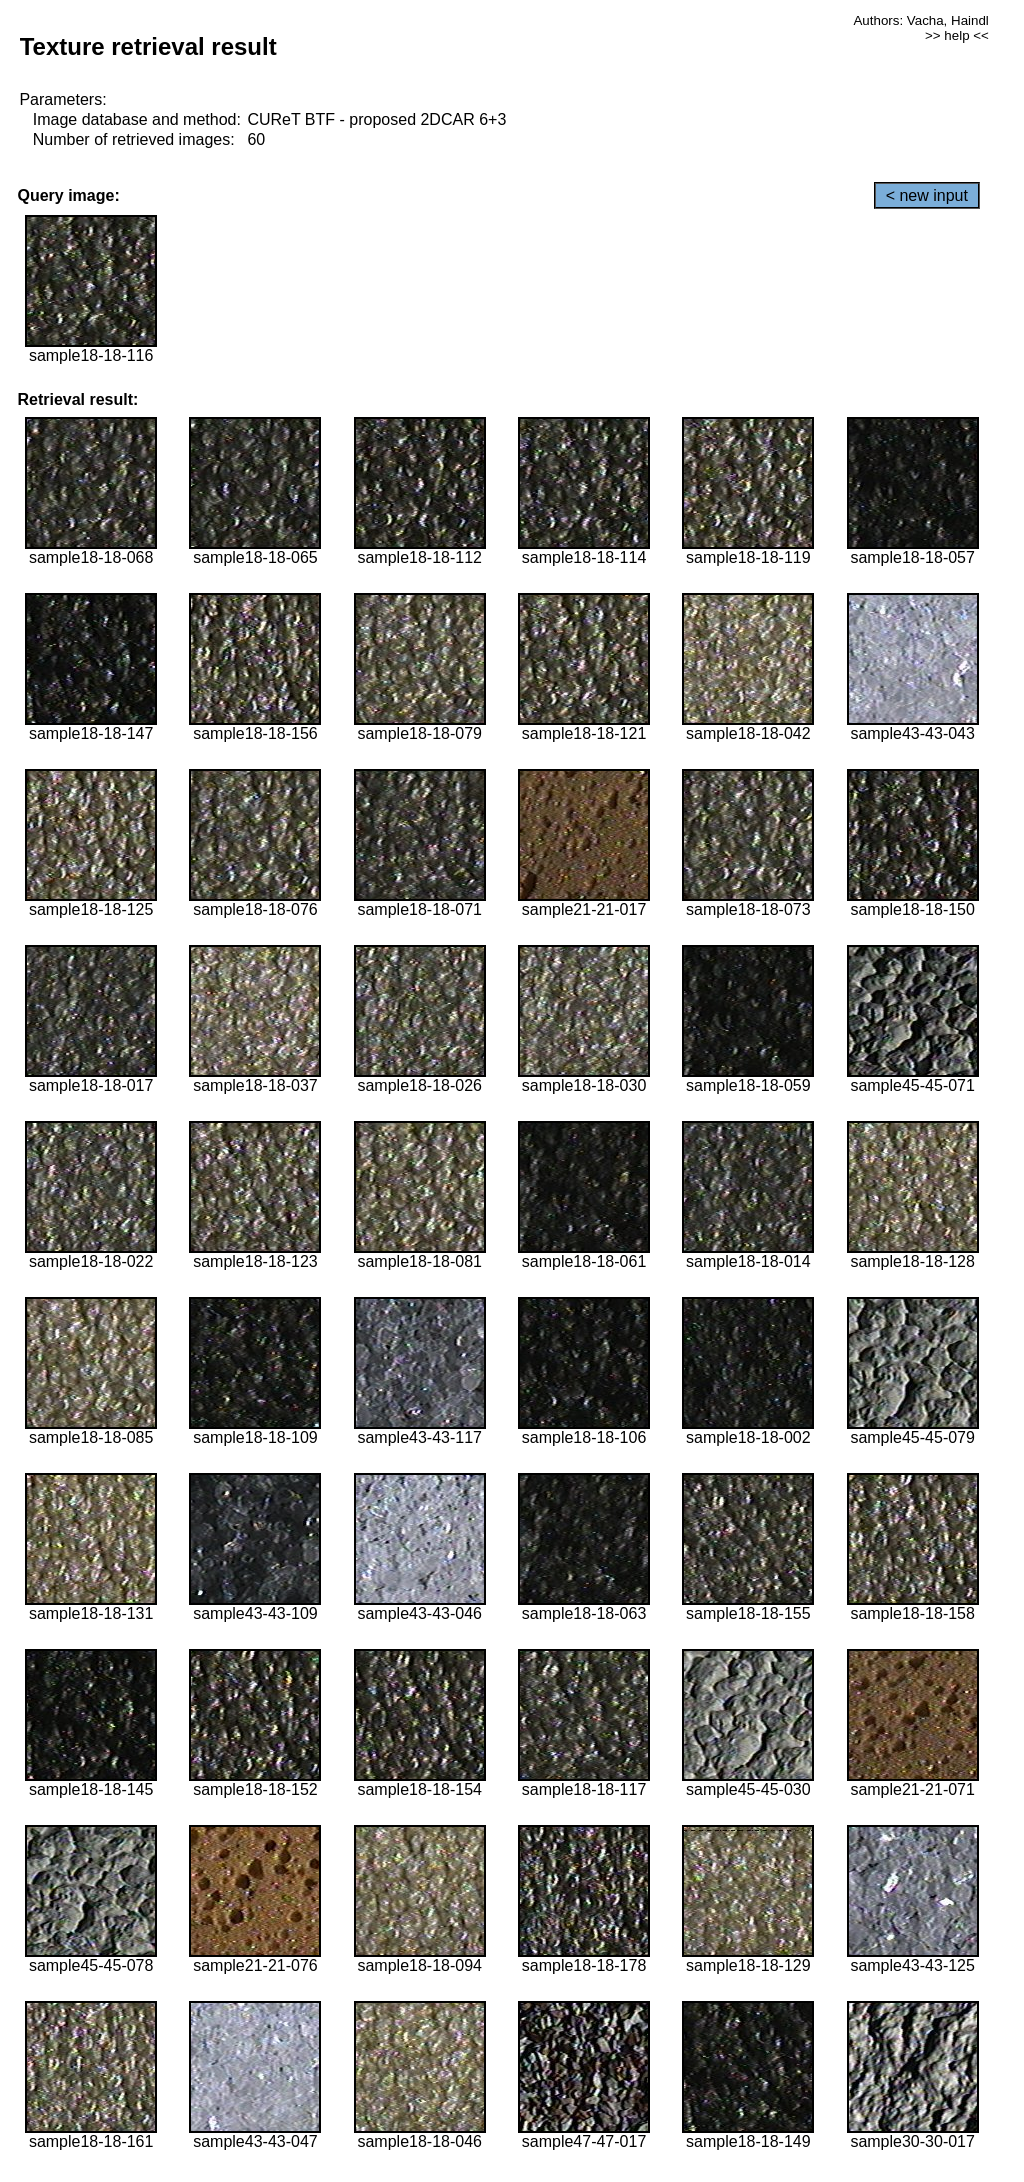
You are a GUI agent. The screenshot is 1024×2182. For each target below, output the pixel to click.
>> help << (957, 35)
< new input (927, 195)
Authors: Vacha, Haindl (920, 20)
